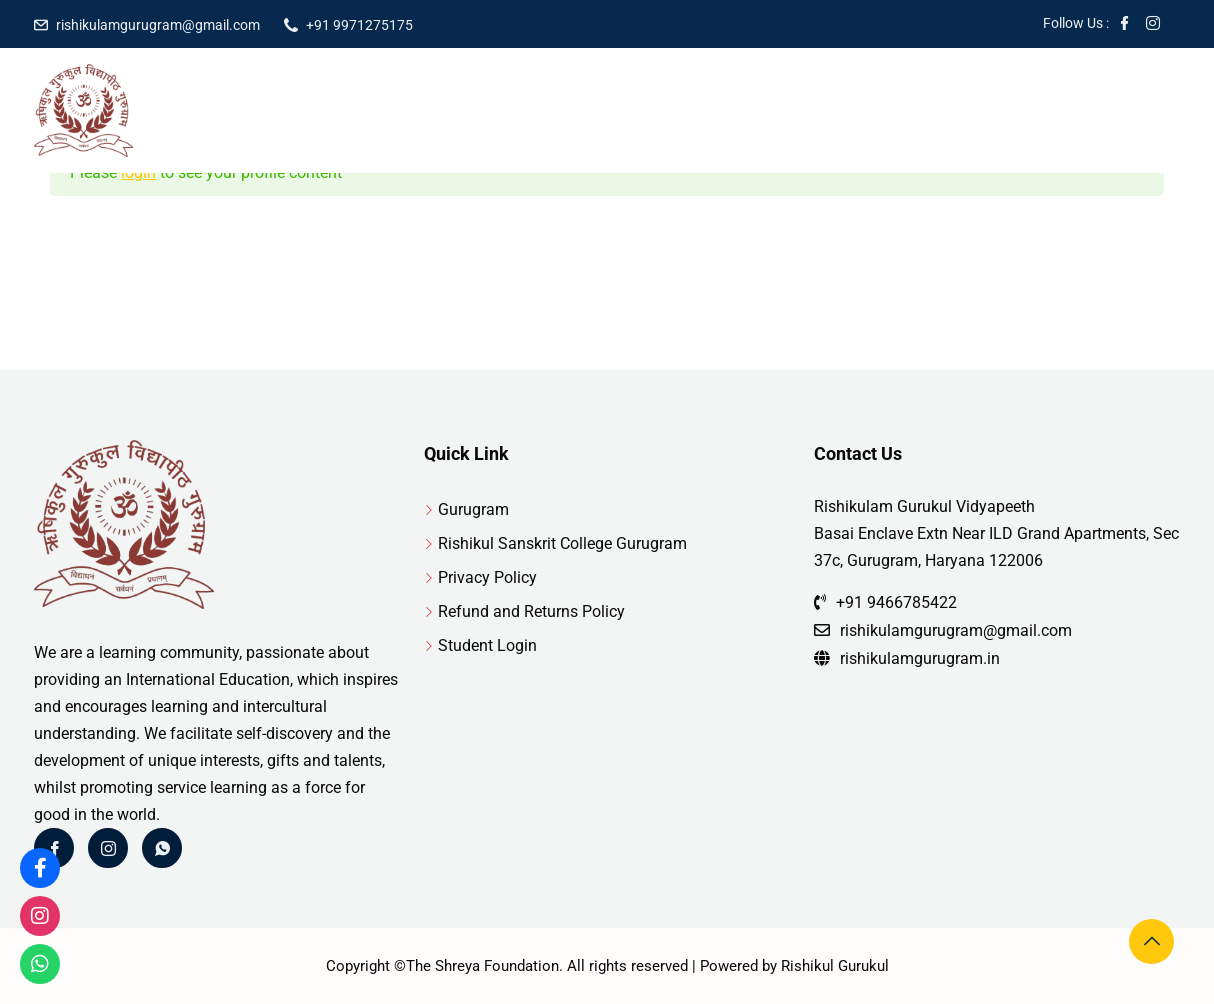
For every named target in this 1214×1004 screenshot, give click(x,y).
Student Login (487, 645)
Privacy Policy (487, 577)
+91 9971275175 (359, 25)
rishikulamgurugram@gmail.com (158, 25)
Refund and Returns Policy (531, 611)
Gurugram (473, 509)
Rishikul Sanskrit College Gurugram (562, 543)
